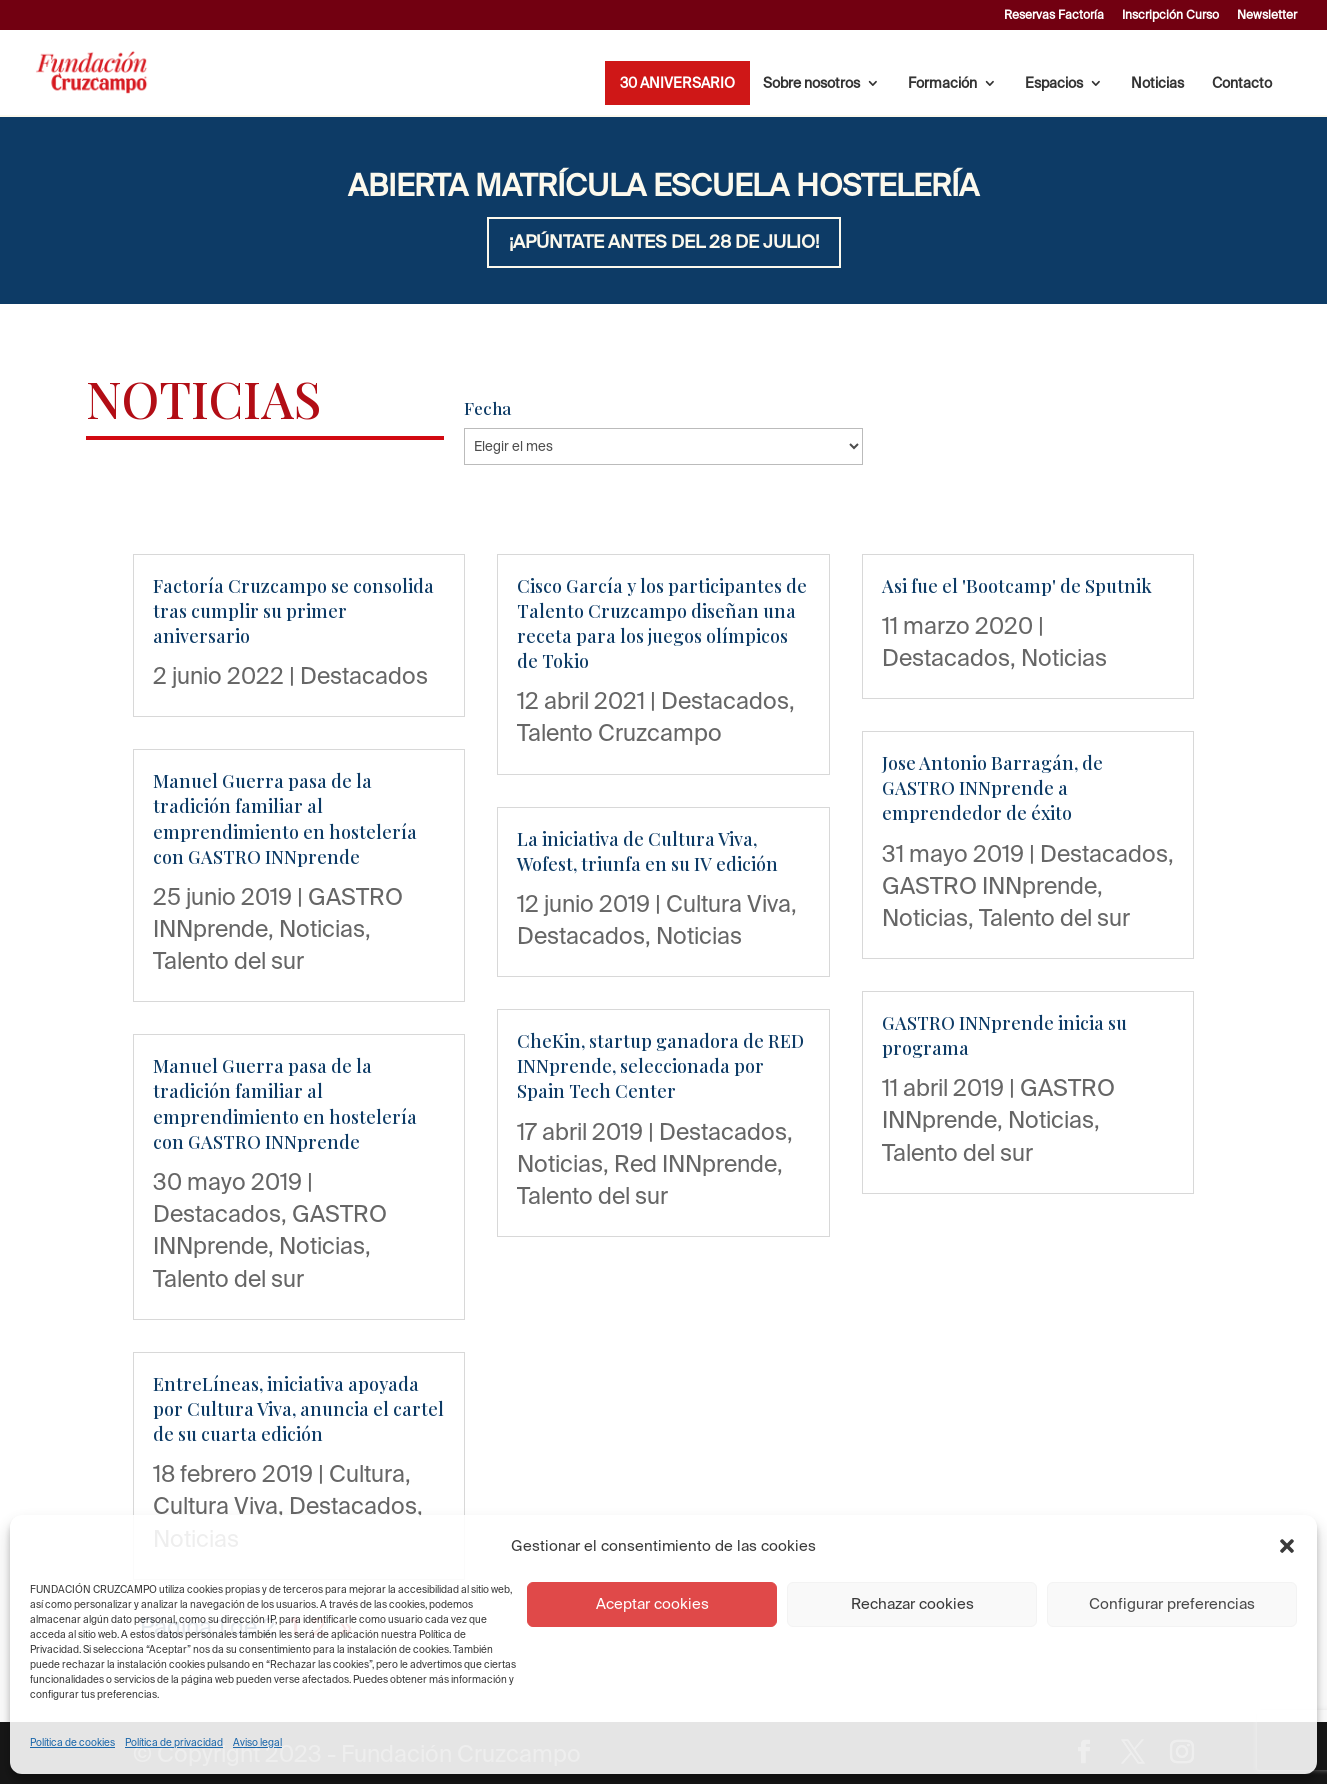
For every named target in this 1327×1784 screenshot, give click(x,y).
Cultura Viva (215, 1505)
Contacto (1242, 83)
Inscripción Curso (1170, 15)
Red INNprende (695, 1163)
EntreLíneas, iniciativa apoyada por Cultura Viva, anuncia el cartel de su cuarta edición (298, 1409)
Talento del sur (228, 960)
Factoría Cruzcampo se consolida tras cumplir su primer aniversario (293, 611)
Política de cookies (72, 1742)
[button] (1287, 1546)
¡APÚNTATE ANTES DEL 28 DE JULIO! (664, 241)
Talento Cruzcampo (619, 732)
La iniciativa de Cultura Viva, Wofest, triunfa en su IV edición (647, 851)
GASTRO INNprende (989, 885)
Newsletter (1267, 15)
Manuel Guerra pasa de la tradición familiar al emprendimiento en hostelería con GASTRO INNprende (285, 819)
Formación (942, 83)
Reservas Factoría (1054, 15)
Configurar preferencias (1172, 1603)
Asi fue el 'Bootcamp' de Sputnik (1017, 586)
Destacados (364, 675)
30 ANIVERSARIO (677, 83)
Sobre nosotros (811, 83)
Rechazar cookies (912, 1603)
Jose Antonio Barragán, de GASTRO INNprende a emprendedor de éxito (992, 788)
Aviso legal (257, 1742)
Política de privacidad (174, 1742)
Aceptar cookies (652, 1603)
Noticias (1157, 83)
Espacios (1054, 83)
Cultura (367, 1473)
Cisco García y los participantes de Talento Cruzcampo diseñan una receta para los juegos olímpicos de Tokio (662, 624)
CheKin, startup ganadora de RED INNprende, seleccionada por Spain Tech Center (660, 1066)
